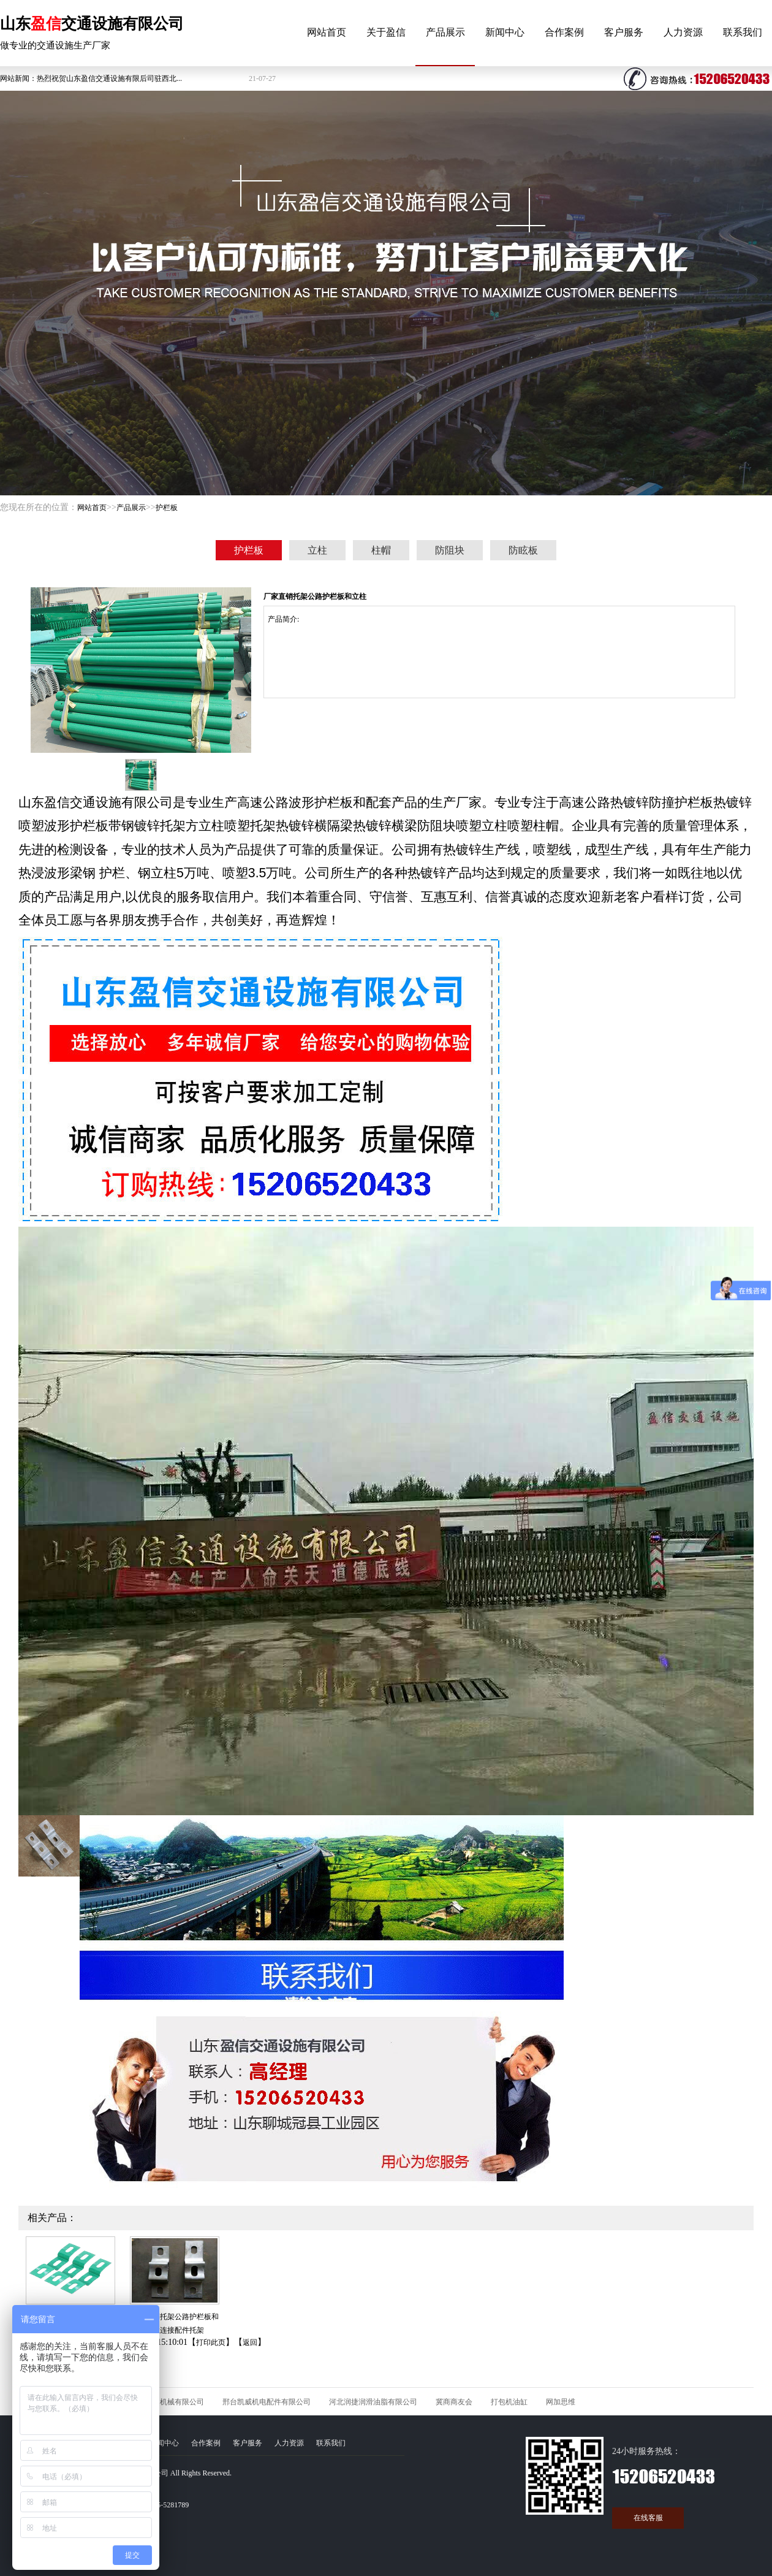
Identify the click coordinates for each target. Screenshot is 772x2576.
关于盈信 (386, 32)
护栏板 (167, 507)
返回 (250, 2342)
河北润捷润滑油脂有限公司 (373, 2402)
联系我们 (742, 32)
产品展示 (445, 32)
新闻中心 (504, 32)
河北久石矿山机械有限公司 (160, 2402)
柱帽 (381, 550)
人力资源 (683, 32)
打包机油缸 (509, 2402)
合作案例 (564, 32)
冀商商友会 (454, 2402)
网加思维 (560, 2402)
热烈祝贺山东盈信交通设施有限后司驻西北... (109, 78)
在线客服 (648, 2517)
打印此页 (210, 2342)
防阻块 (449, 550)
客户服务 (623, 32)
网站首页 (326, 32)
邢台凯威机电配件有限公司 (266, 2402)
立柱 (317, 550)
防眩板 (523, 550)
